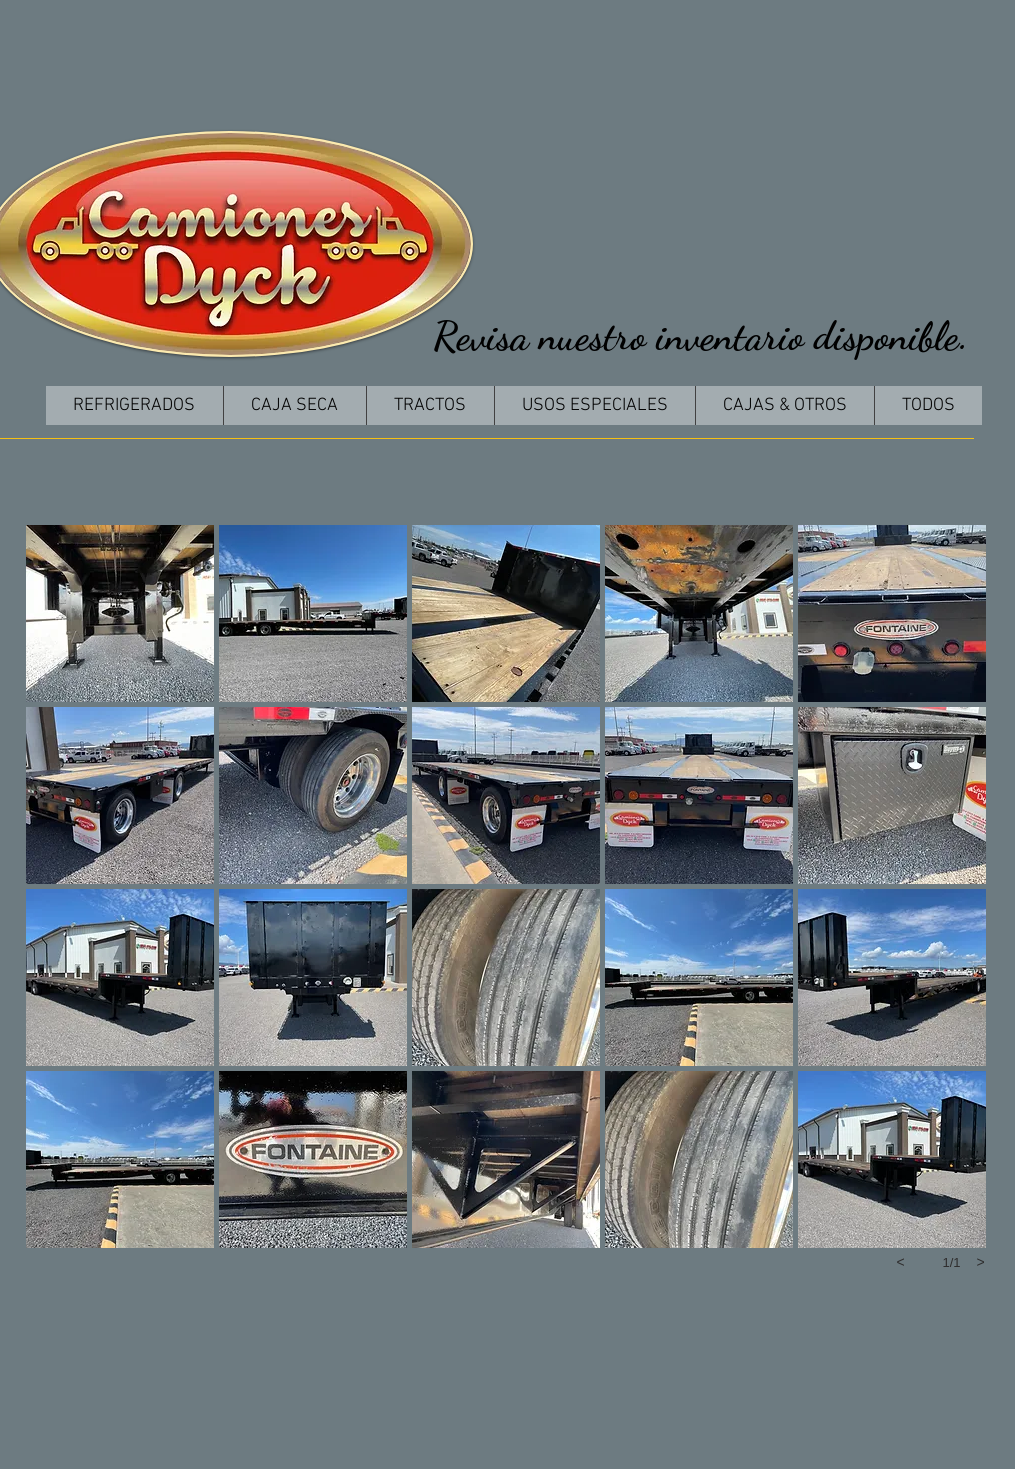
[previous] (901, 1262)
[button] (120, 613)
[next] (981, 1262)
